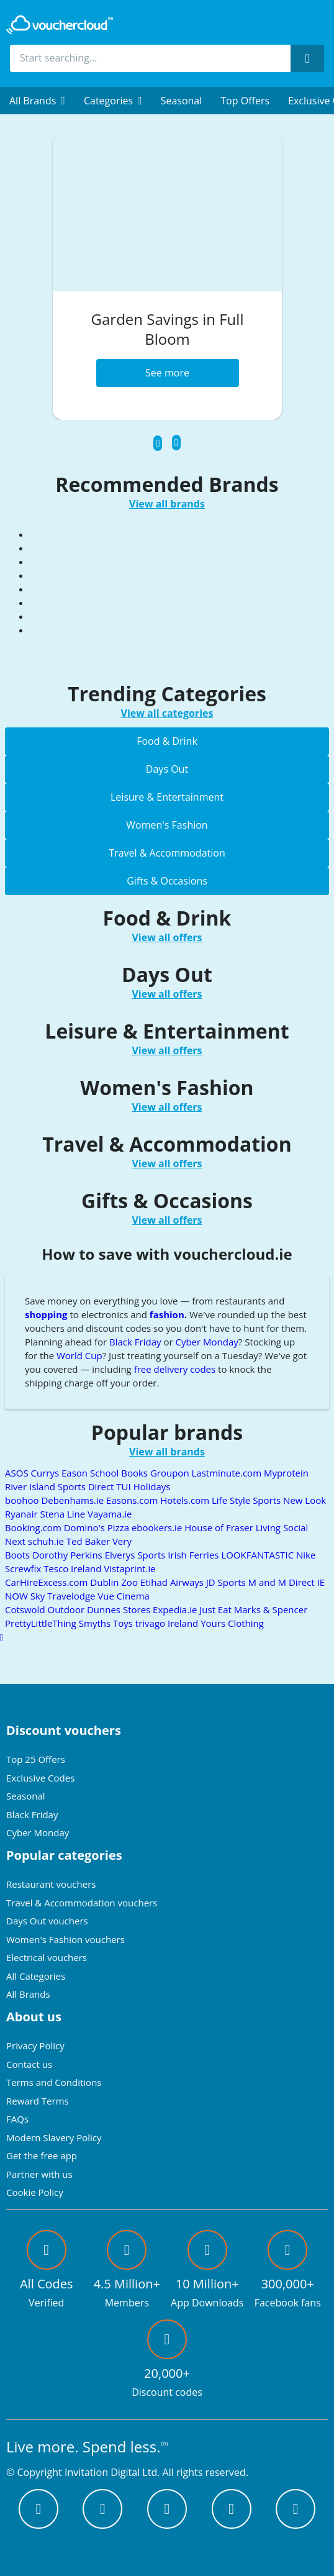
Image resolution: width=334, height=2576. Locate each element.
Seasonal (181, 100)
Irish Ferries (194, 1555)
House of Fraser (220, 1527)
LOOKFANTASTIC (258, 1555)
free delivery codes (175, 1369)
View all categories (167, 713)
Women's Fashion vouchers (65, 1939)
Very (122, 1541)
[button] (37, 100)
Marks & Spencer (270, 1609)
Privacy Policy (35, 2045)
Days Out (167, 769)
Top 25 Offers (35, 1759)
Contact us (29, 2064)
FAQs (17, 2119)
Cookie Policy (34, 2192)
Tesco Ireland (73, 1568)
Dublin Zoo (115, 1582)
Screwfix (24, 1568)
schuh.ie (47, 1541)
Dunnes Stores (120, 1609)
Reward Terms (37, 2101)
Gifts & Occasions (167, 881)
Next (16, 1541)
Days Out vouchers (47, 1920)
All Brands (28, 1994)
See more (167, 373)
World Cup (79, 1355)
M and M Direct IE (286, 1582)
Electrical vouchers (46, 1957)
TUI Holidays (143, 1486)
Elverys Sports (136, 1555)
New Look (304, 1500)
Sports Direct (87, 1486)
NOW (17, 1596)
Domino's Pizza (98, 1527)
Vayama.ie (110, 1514)
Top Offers (244, 100)
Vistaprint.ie (129, 1568)
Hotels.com (186, 1500)
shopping (46, 1314)
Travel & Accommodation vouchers (81, 1902)
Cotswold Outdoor (46, 1609)
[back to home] (59, 25)
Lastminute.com (227, 1473)
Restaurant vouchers (51, 1884)
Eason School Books (105, 1473)
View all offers (167, 937)
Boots (18, 1555)
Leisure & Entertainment (167, 797)
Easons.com (133, 1500)
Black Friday (135, 1342)
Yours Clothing (232, 1623)
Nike (305, 1555)
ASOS (18, 1473)
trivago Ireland (168, 1623)
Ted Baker (89, 1541)
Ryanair (22, 1514)
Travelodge (72, 1596)
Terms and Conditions (54, 2082)
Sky (39, 1596)
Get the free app (41, 2155)
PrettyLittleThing (42, 1623)
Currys (46, 1473)
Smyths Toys (107, 1623)
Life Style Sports (247, 1500)
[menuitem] (37, 100)
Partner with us (39, 2174)
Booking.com (34, 1527)
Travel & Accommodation (167, 853)
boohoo (23, 1500)
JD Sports (227, 1582)
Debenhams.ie (73, 1500)
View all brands (167, 504)
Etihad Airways (173, 1582)
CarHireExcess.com (47, 1582)
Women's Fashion (166, 825)
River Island (31, 1486)
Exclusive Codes (40, 1778)
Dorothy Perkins (68, 1555)
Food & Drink (167, 741)
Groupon (171, 1473)
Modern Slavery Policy (53, 2137)
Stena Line (64, 1514)
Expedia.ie (176, 1609)
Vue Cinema (123, 1596)
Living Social (282, 1527)
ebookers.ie (158, 1527)
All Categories (35, 1976)
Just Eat (216, 1609)
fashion (167, 1314)
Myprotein (286, 1473)
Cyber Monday (206, 1342)
